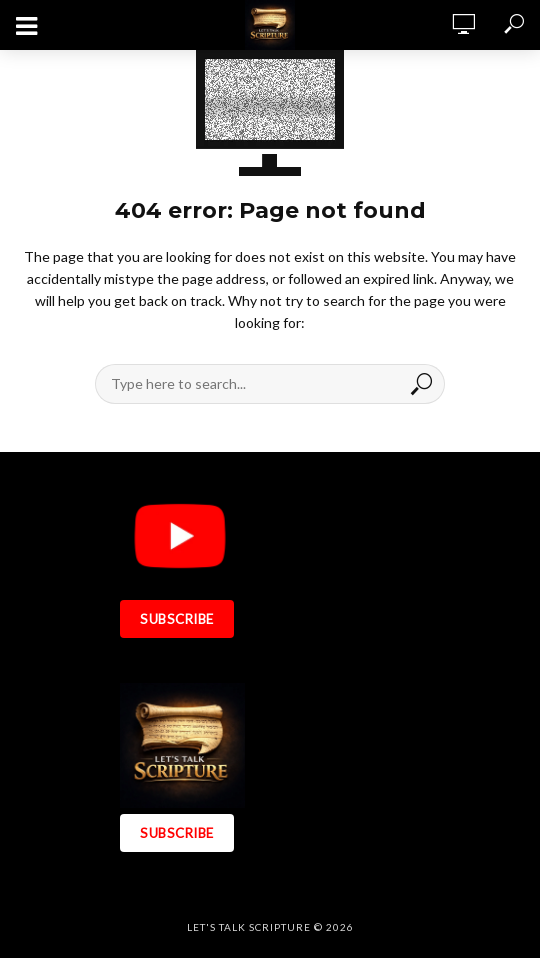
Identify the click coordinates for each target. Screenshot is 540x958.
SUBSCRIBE (177, 619)
